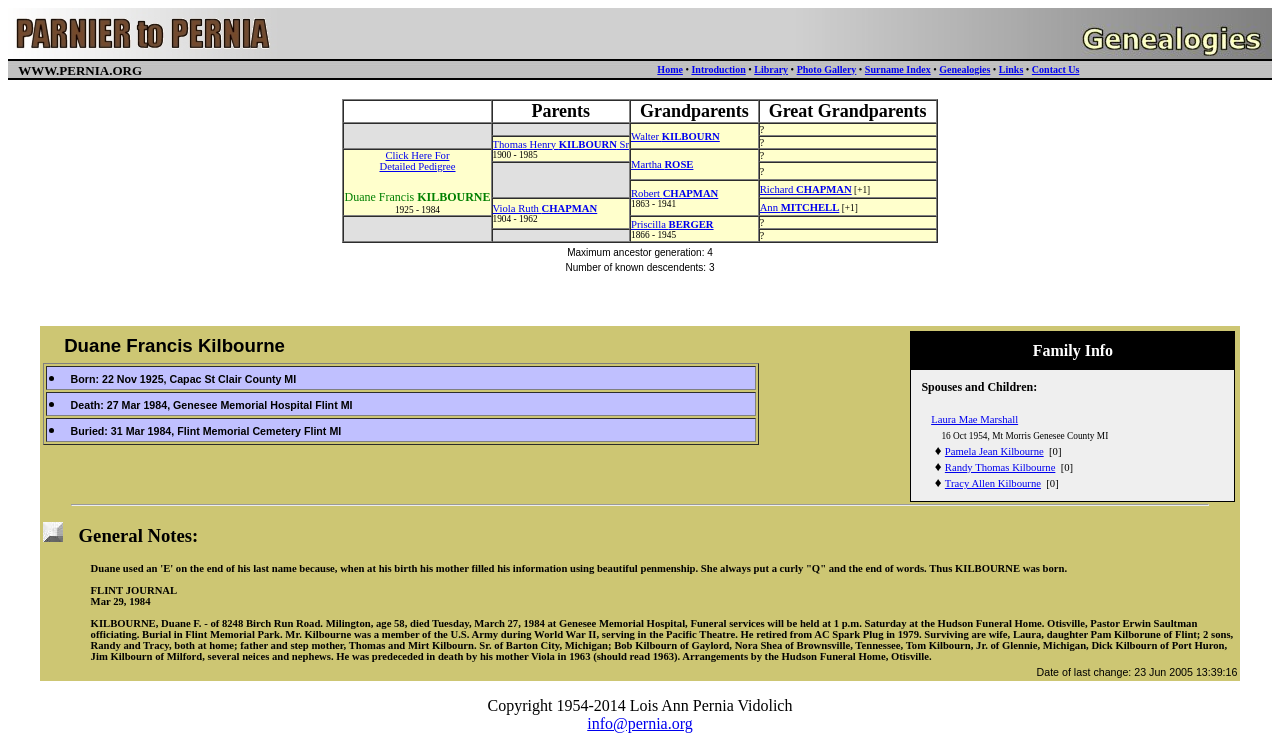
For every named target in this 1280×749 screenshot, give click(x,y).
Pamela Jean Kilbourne (994, 451)
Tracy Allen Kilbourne (993, 483)
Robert (674, 193)
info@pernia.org (640, 723)
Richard (806, 189)
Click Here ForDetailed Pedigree (417, 161)
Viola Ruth (545, 208)
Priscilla (672, 224)
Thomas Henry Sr (561, 144)
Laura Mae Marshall (974, 419)
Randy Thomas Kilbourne (1000, 467)
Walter (675, 136)
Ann (800, 207)
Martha (662, 164)
